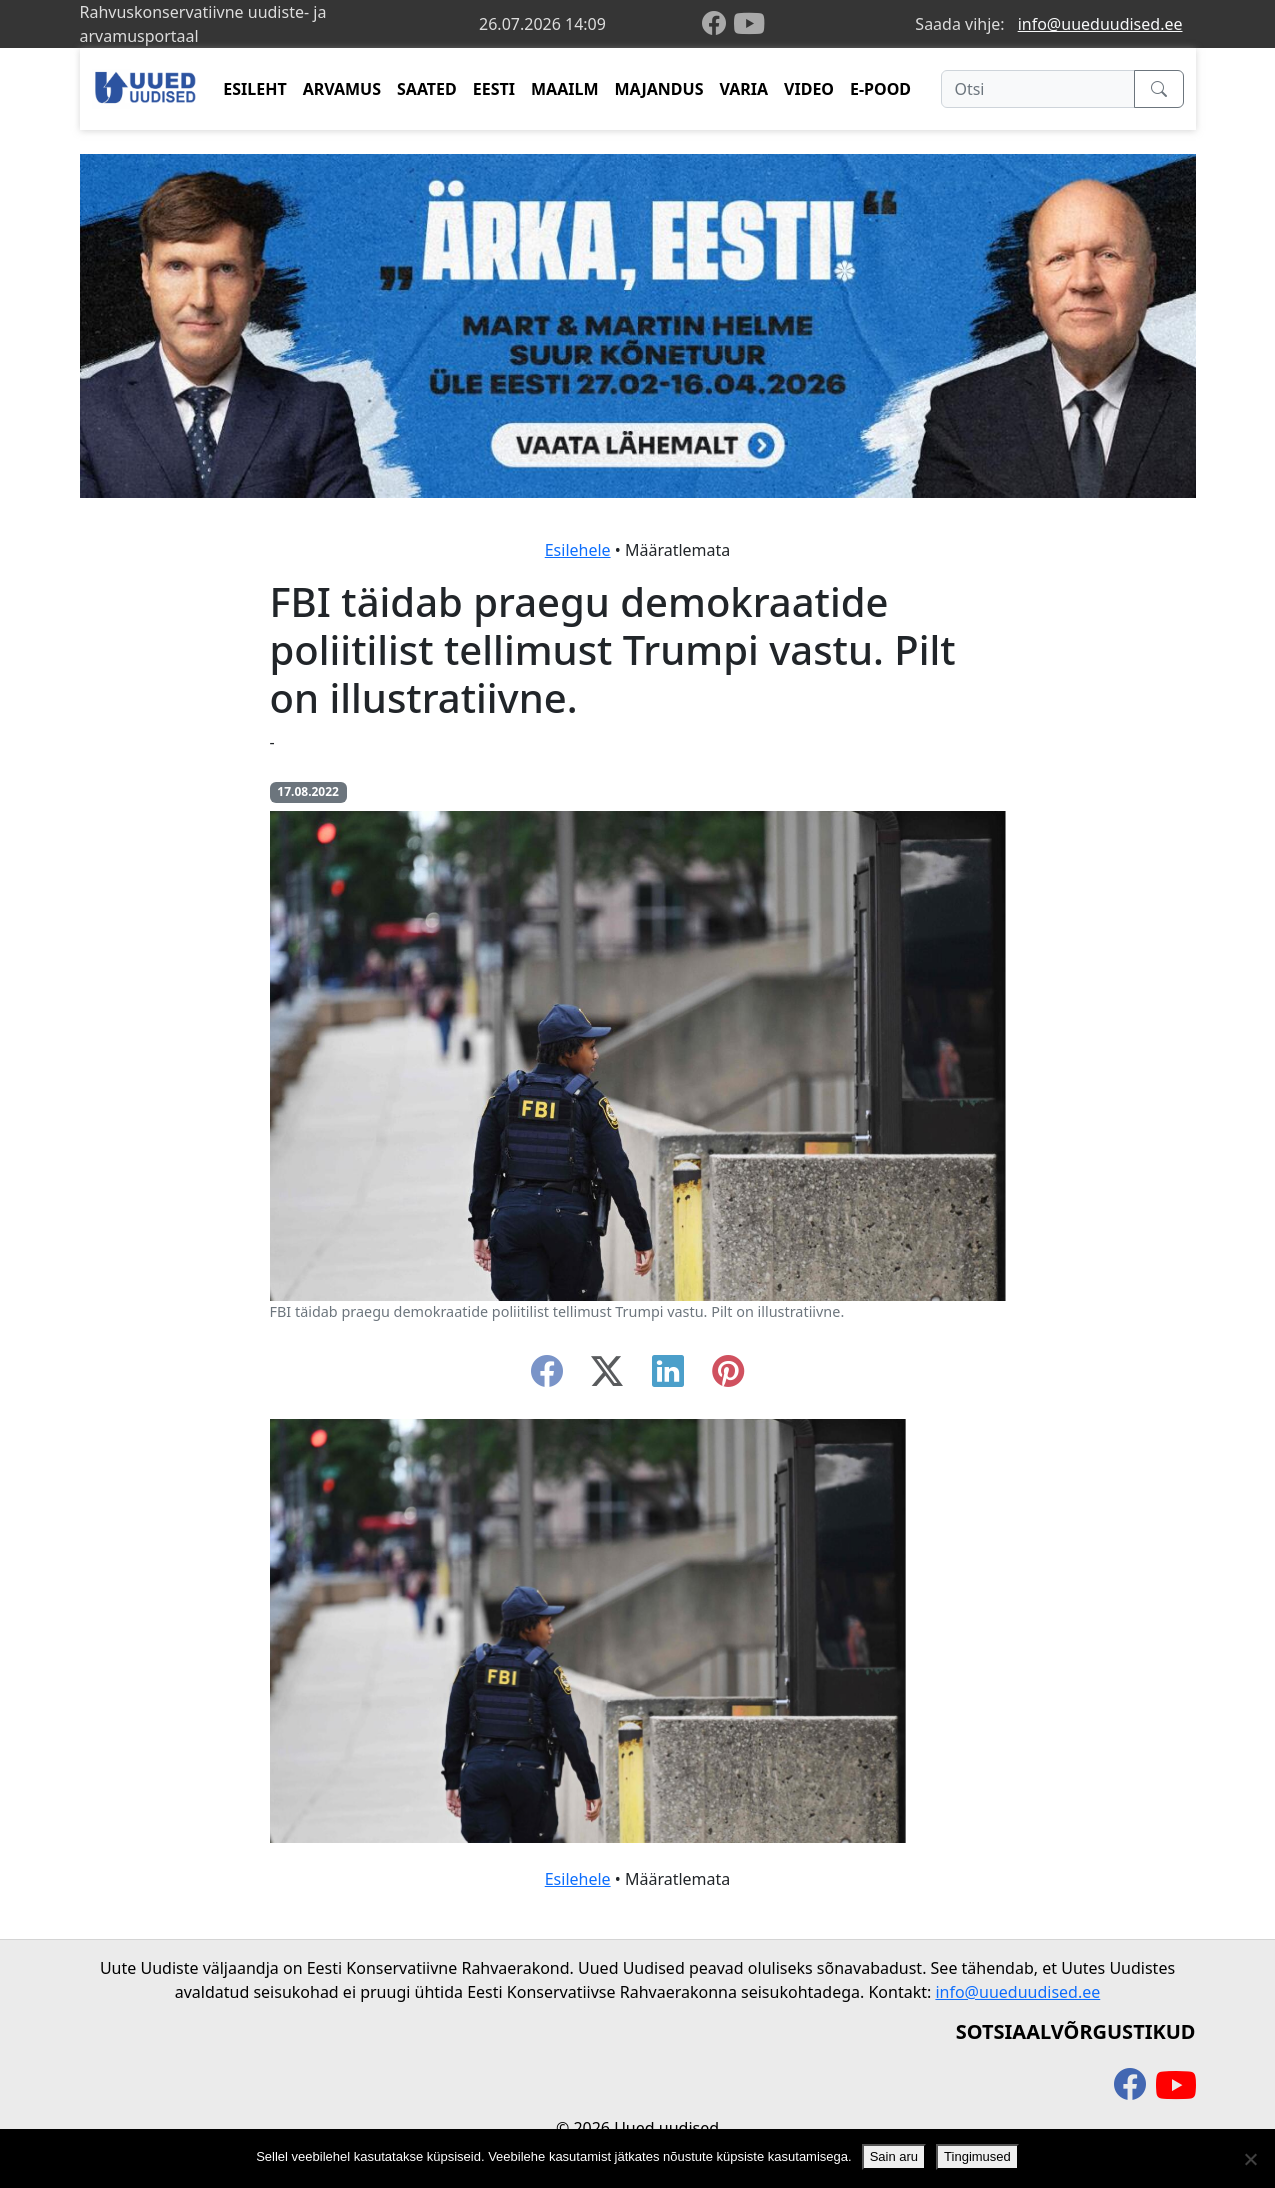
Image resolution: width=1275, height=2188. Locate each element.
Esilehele (578, 550)
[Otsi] (1037, 89)
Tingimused (977, 2156)
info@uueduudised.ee (1100, 24)
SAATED (427, 89)
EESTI (494, 89)
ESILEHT (254, 89)
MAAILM (565, 89)
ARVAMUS (342, 89)
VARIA (743, 89)
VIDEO (809, 89)
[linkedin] (668, 1377)
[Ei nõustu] (1250, 2159)
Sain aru (894, 2156)
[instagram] (728, 1377)
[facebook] (718, 24)
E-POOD (880, 89)
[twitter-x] (607, 1377)
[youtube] (749, 24)
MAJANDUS (658, 89)
